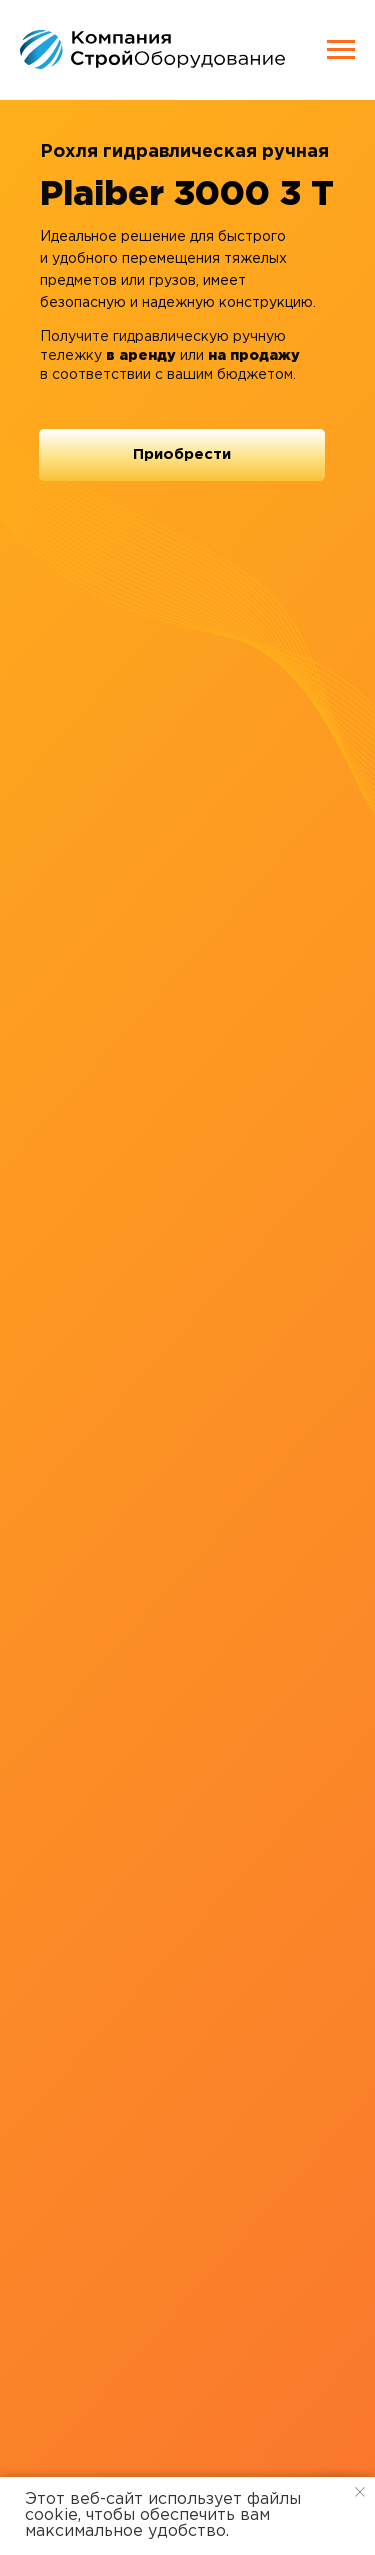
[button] (182, 455)
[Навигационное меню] (341, 50)
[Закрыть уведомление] (360, 2492)
